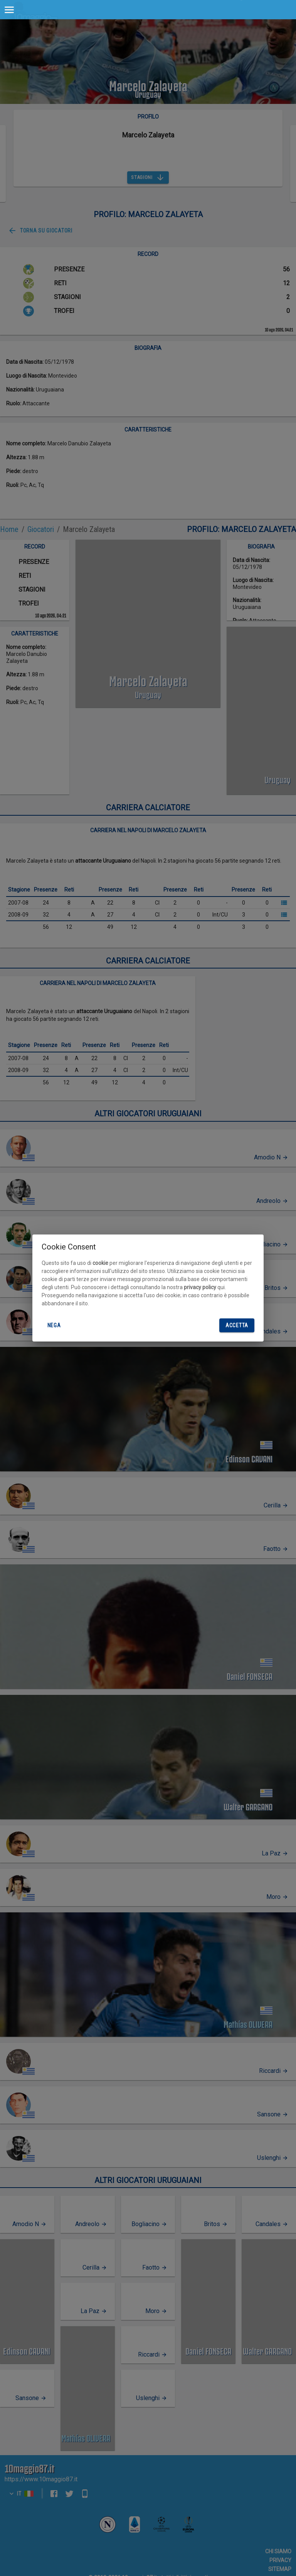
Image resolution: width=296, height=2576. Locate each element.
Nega (54, 1325)
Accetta (236, 1325)
